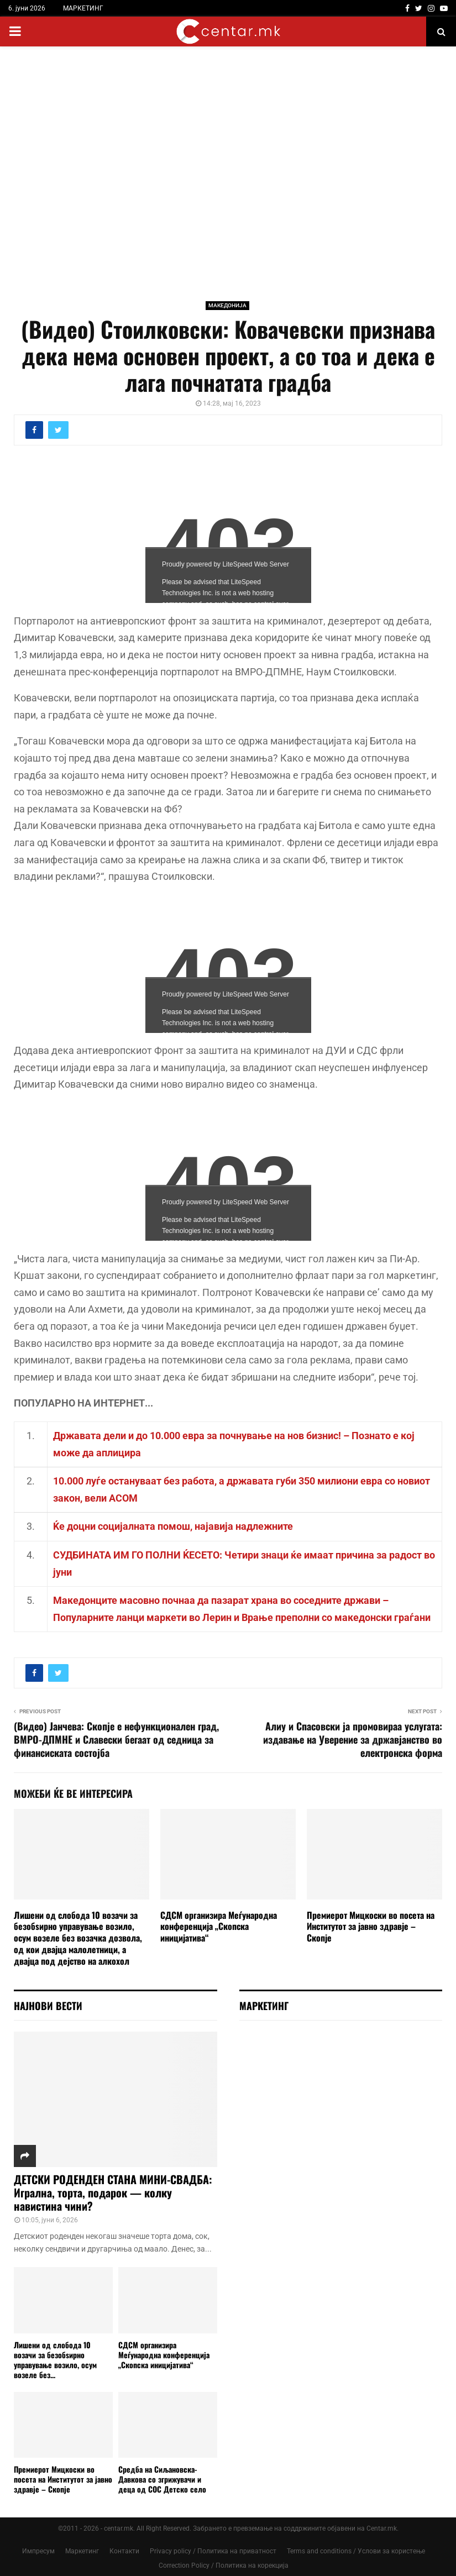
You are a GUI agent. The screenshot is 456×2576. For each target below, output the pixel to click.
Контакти (124, 2551)
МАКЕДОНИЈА (227, 305)
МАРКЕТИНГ (83, 8)
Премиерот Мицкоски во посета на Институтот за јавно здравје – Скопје (370, 1926)
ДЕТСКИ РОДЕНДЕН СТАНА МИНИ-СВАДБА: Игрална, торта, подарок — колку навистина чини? (113, 2192)
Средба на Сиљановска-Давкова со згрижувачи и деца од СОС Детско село (162, 2479)
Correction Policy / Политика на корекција (224, 2565)
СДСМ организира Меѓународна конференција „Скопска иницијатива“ (218, 1926)
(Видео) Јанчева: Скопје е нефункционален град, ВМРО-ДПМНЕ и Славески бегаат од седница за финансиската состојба (116, 1739)
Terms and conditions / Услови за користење (356, 2551)
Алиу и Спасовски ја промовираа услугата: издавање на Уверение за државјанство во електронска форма (352, 1739)
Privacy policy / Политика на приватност (213, 2551)
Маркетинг (82, 2551)
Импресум (38, 2551)
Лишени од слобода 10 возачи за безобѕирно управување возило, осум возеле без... (55, 2359)
